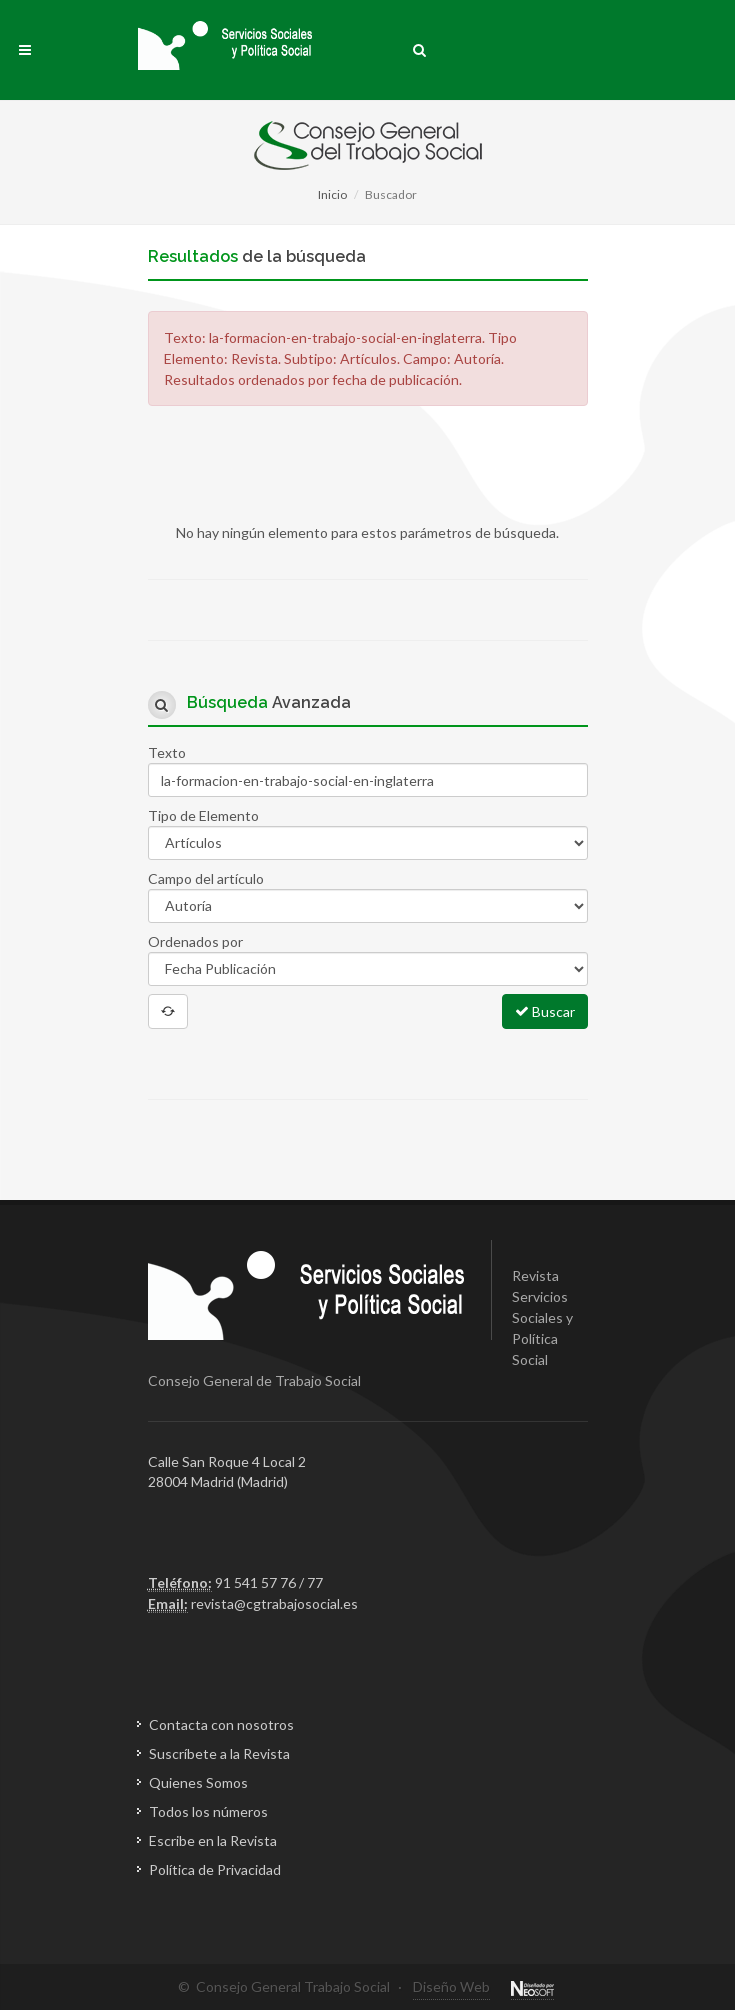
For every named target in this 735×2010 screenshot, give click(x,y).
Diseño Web (451, 1986)
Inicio (332, 194)
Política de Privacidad (215, 1869)
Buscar (545, 1011)
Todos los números (208, 1811)
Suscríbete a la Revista (219, 1753)
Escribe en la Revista (213, 1840)
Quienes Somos (198, 1782)
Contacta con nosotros (221, 1724)
